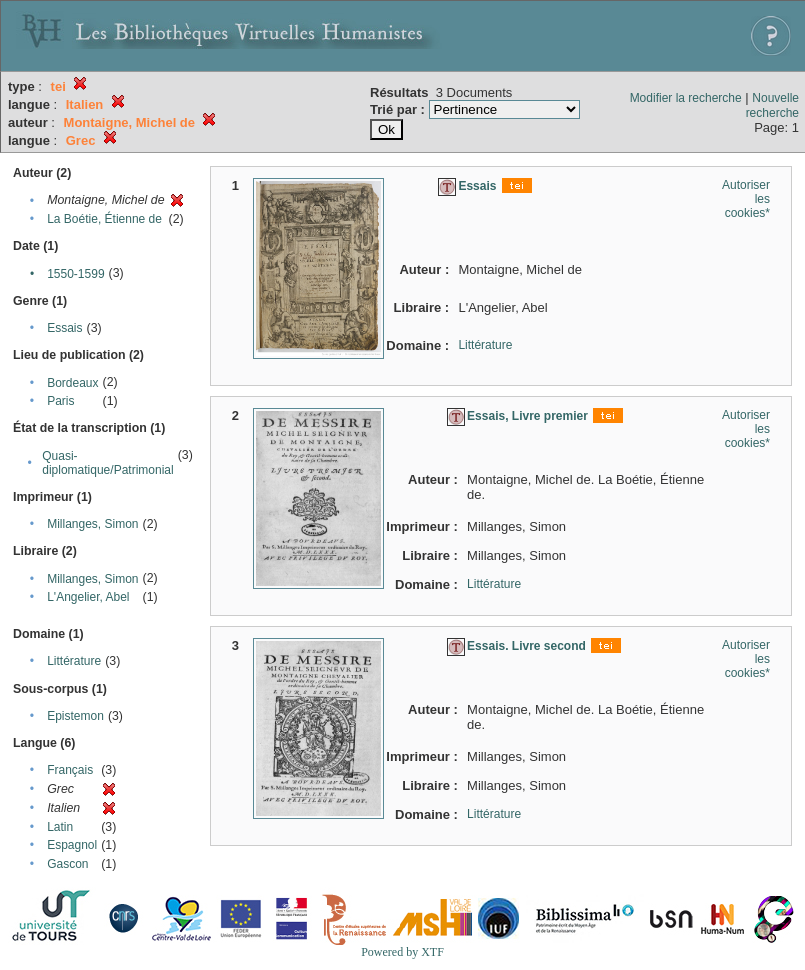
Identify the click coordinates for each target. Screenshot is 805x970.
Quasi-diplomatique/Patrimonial (107, 463)
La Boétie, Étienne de (104, 219)
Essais (64, 328)
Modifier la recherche (686, 98)
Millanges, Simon (92, 524)
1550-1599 (75, 274)
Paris (60, 401)
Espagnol (72, 845)
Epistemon (75, 716)
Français (70, 770)
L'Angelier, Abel (88, 597)
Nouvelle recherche (772, 105)
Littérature (74, 661)
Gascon (67, 864)
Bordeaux (72, 383)
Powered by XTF (402, 952)
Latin (60, 827)
